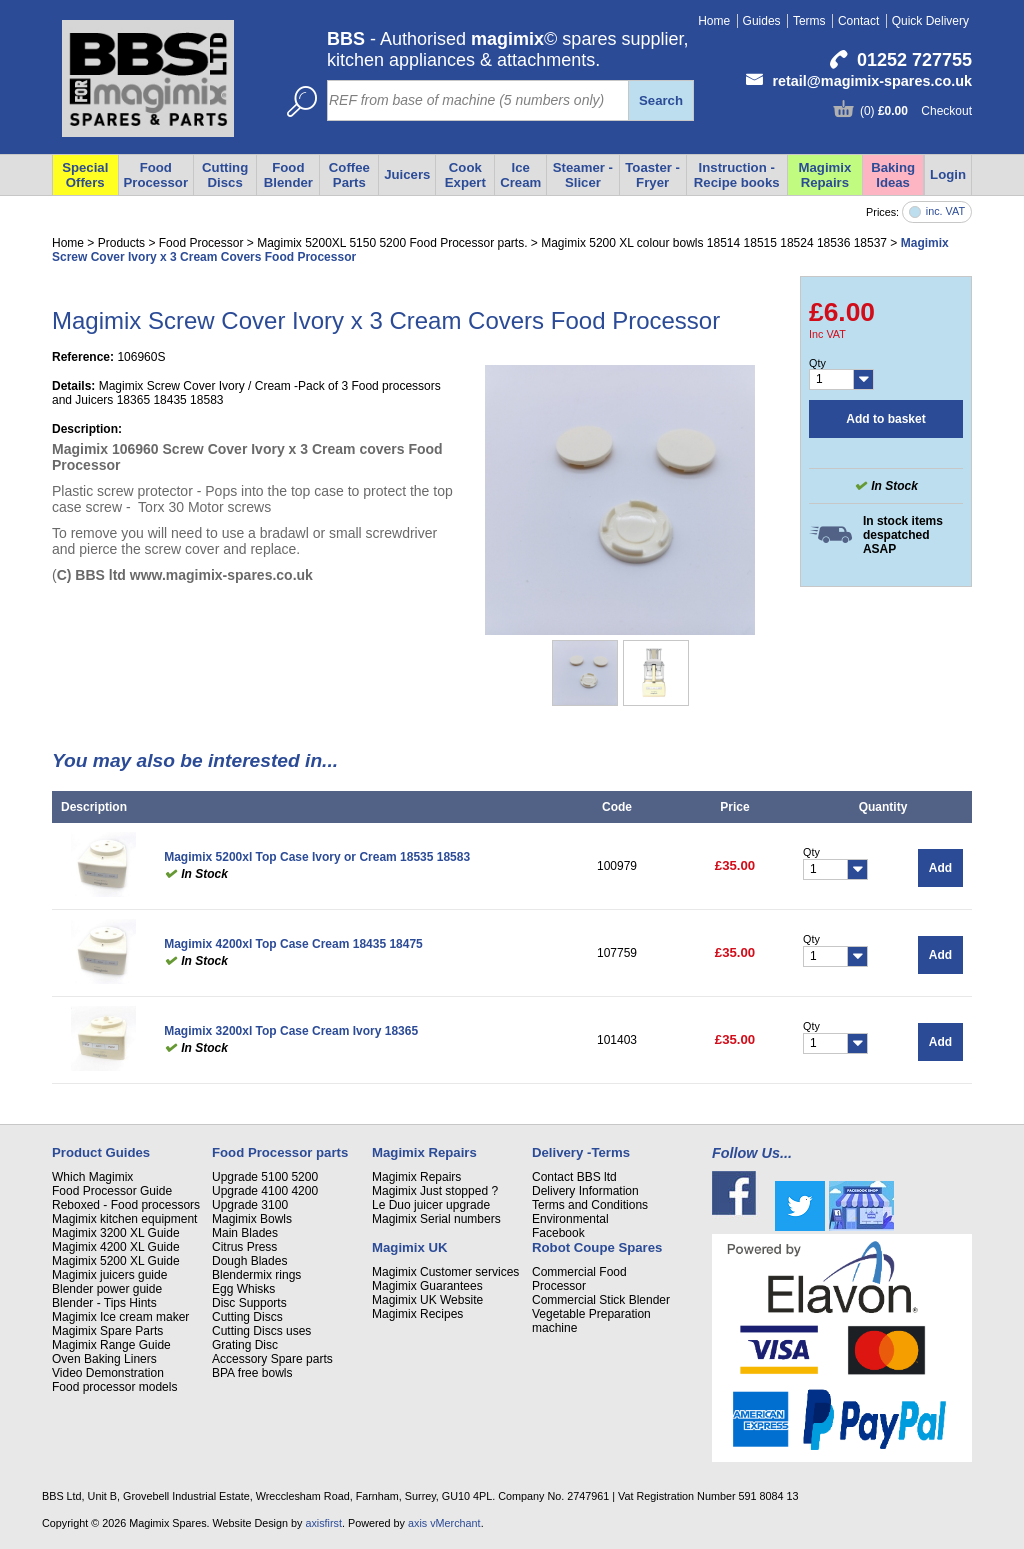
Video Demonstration (108, 1373)
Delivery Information (585, 1191)
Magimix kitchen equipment (124, 1219)
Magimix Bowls (252, 1219)
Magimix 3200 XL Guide (116, 1233)
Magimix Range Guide (111, 1345)
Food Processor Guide (112, 1191)
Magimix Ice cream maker (120, 1317)
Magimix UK (409, 1247)
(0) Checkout (916, 111)
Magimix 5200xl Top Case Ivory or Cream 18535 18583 (317, 857)
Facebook (558, 1233)
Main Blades (245, 1233)
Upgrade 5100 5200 (265, 1177)
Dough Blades (249, 1261)
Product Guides (101, 1152)
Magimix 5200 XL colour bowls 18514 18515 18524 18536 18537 (714, 243)
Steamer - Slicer (583, 175)
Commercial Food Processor (579, 1279)
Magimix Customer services (445, 1272)
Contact (858, 21)
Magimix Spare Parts (107, 1331)
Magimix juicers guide (109, 1275)
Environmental (570, 1219)
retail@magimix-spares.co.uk (872, 81)
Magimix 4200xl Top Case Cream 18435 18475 (293, 944)
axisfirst (323, 1523)
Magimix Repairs (825, 175)
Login (948, 174)
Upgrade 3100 (250, 1205)
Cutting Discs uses (261, 1331)
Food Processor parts (280, 1152)
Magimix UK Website (427, 1300)
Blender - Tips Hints (104, 1303)
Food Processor (156, 175)
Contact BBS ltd (574, 1177)
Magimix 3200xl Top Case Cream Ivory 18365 (291, 1031)
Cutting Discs (225, 175)
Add (940, 868)
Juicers (407, 174)
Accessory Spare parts (272, 1359)
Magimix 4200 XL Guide (116, 1247)
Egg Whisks (243, 1289)
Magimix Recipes (417, 1314)
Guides (762, 21)
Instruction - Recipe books (737, 175)
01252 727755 (914, 60)
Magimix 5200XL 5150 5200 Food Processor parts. (392, 243)
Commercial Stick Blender (601, 1300)
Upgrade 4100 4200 (265, 1191)
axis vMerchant (444, 1523)
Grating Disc (245, 1345)
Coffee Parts (349, 175)
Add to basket (885, 419)
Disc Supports (249, 1303)
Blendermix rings (256, 1275)
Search (661, 100)
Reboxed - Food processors (126, 1205)
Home (714, 21)
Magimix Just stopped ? (435, 1191)
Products (121, 243)
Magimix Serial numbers (436, 1219)
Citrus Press (244, 1247)
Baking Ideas (893, 175)
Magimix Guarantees (427, 1286)
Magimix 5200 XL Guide (116, 1261)
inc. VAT (945, 211)
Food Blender (288, 175)
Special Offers (85, 175)
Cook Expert (465, 175)
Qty (817, 363)
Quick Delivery (930, 21)
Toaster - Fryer (652, 175)
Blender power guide (107, 1289)
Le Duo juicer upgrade (431, 1205)
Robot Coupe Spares (597, 1247)
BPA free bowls (252, 1373)
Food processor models (114, 1387)
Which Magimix (92, 1177)
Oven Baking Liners (104, 1359)
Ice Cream (520, 175)
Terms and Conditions (590, 1205)
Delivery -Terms (581, 1152)
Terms (809, 21)
